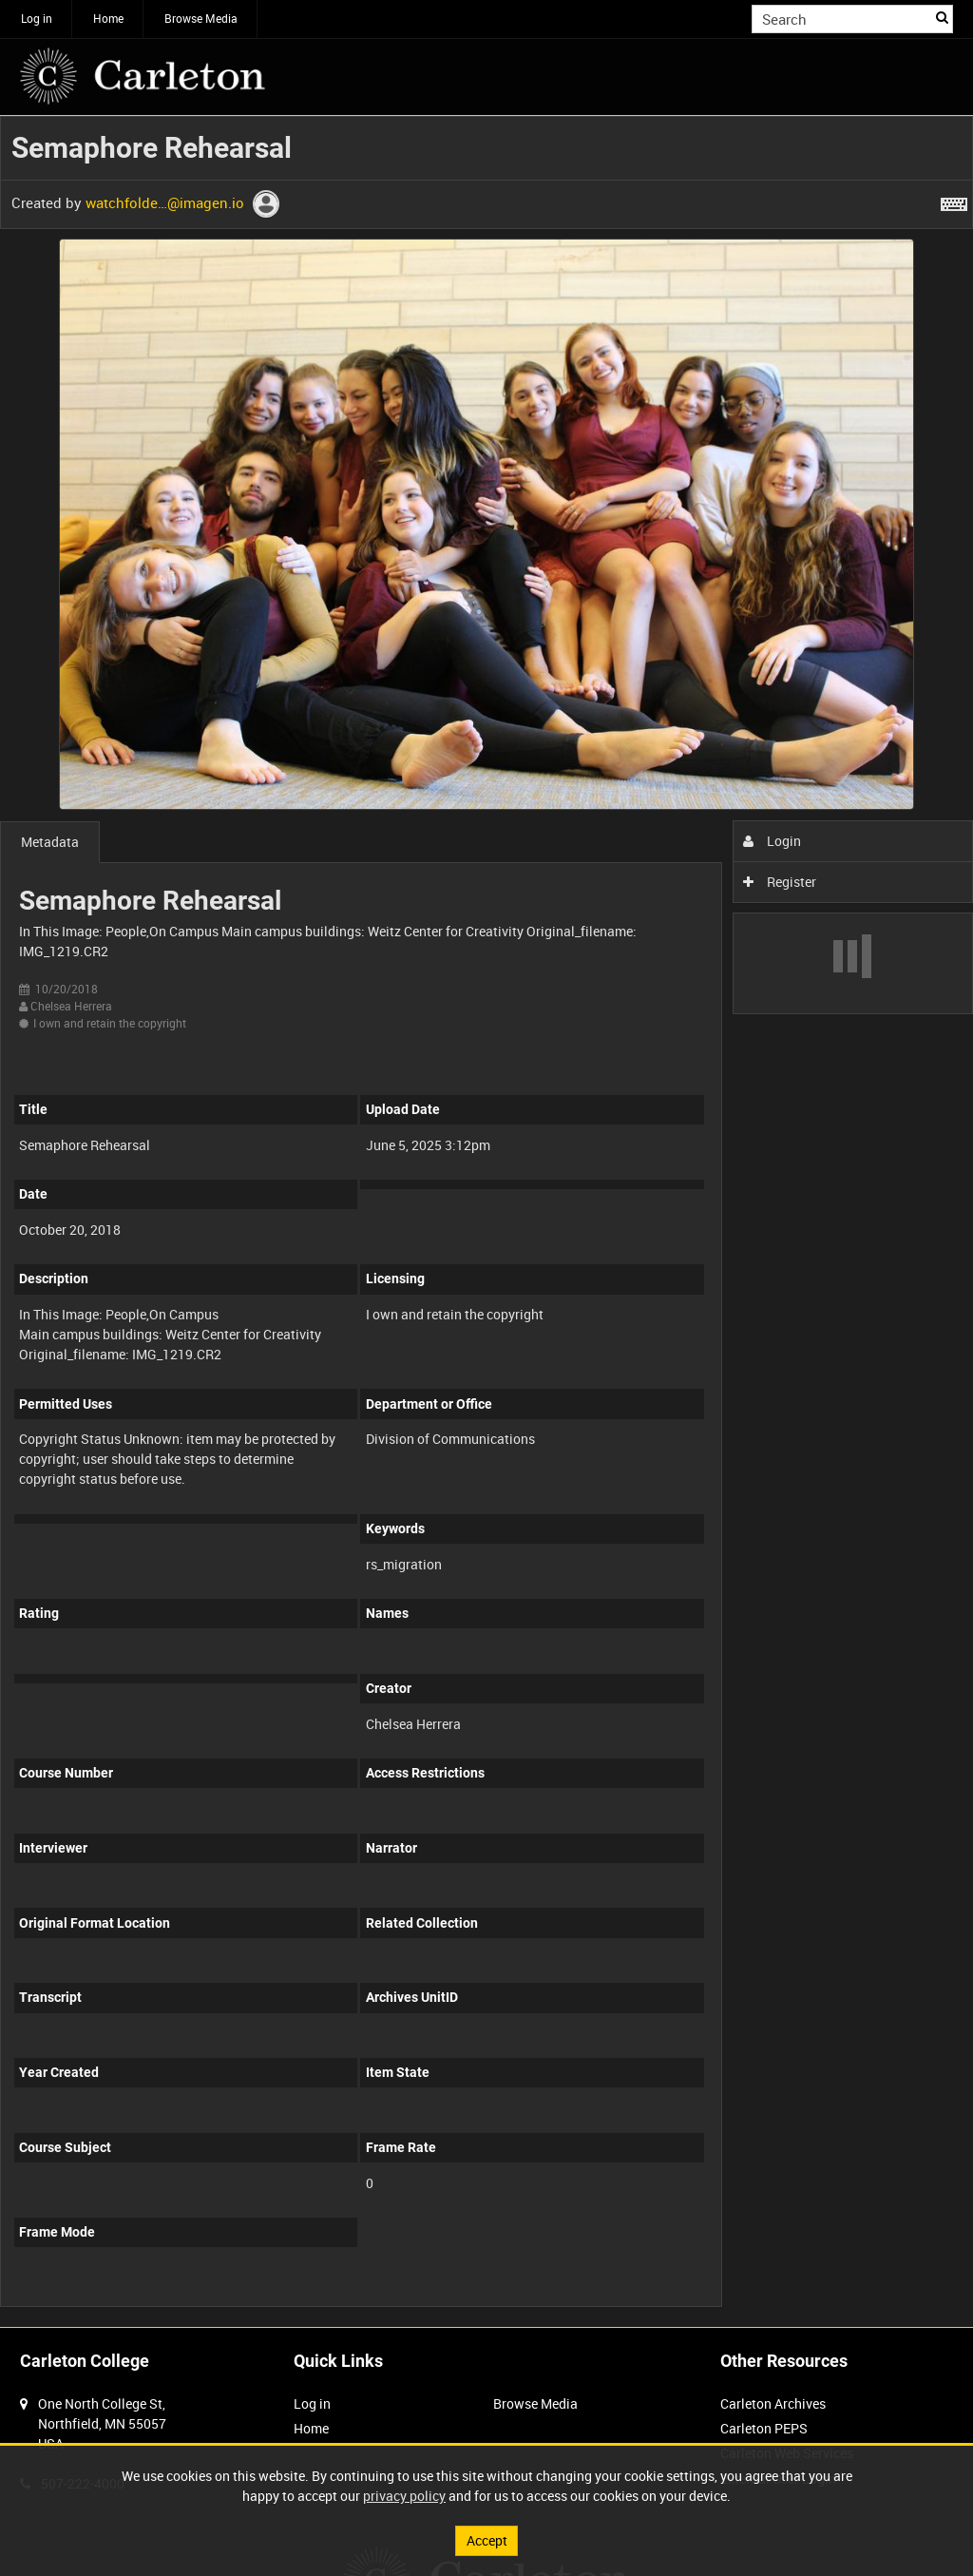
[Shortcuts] (954, 201)
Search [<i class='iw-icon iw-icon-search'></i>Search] (942, 17)
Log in (36, 18)
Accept (487, 2540)
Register (779, 882)
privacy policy (404, 2496)
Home (108, 18)
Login (772, 841)
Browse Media (201, 18)
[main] (486, 1221)
